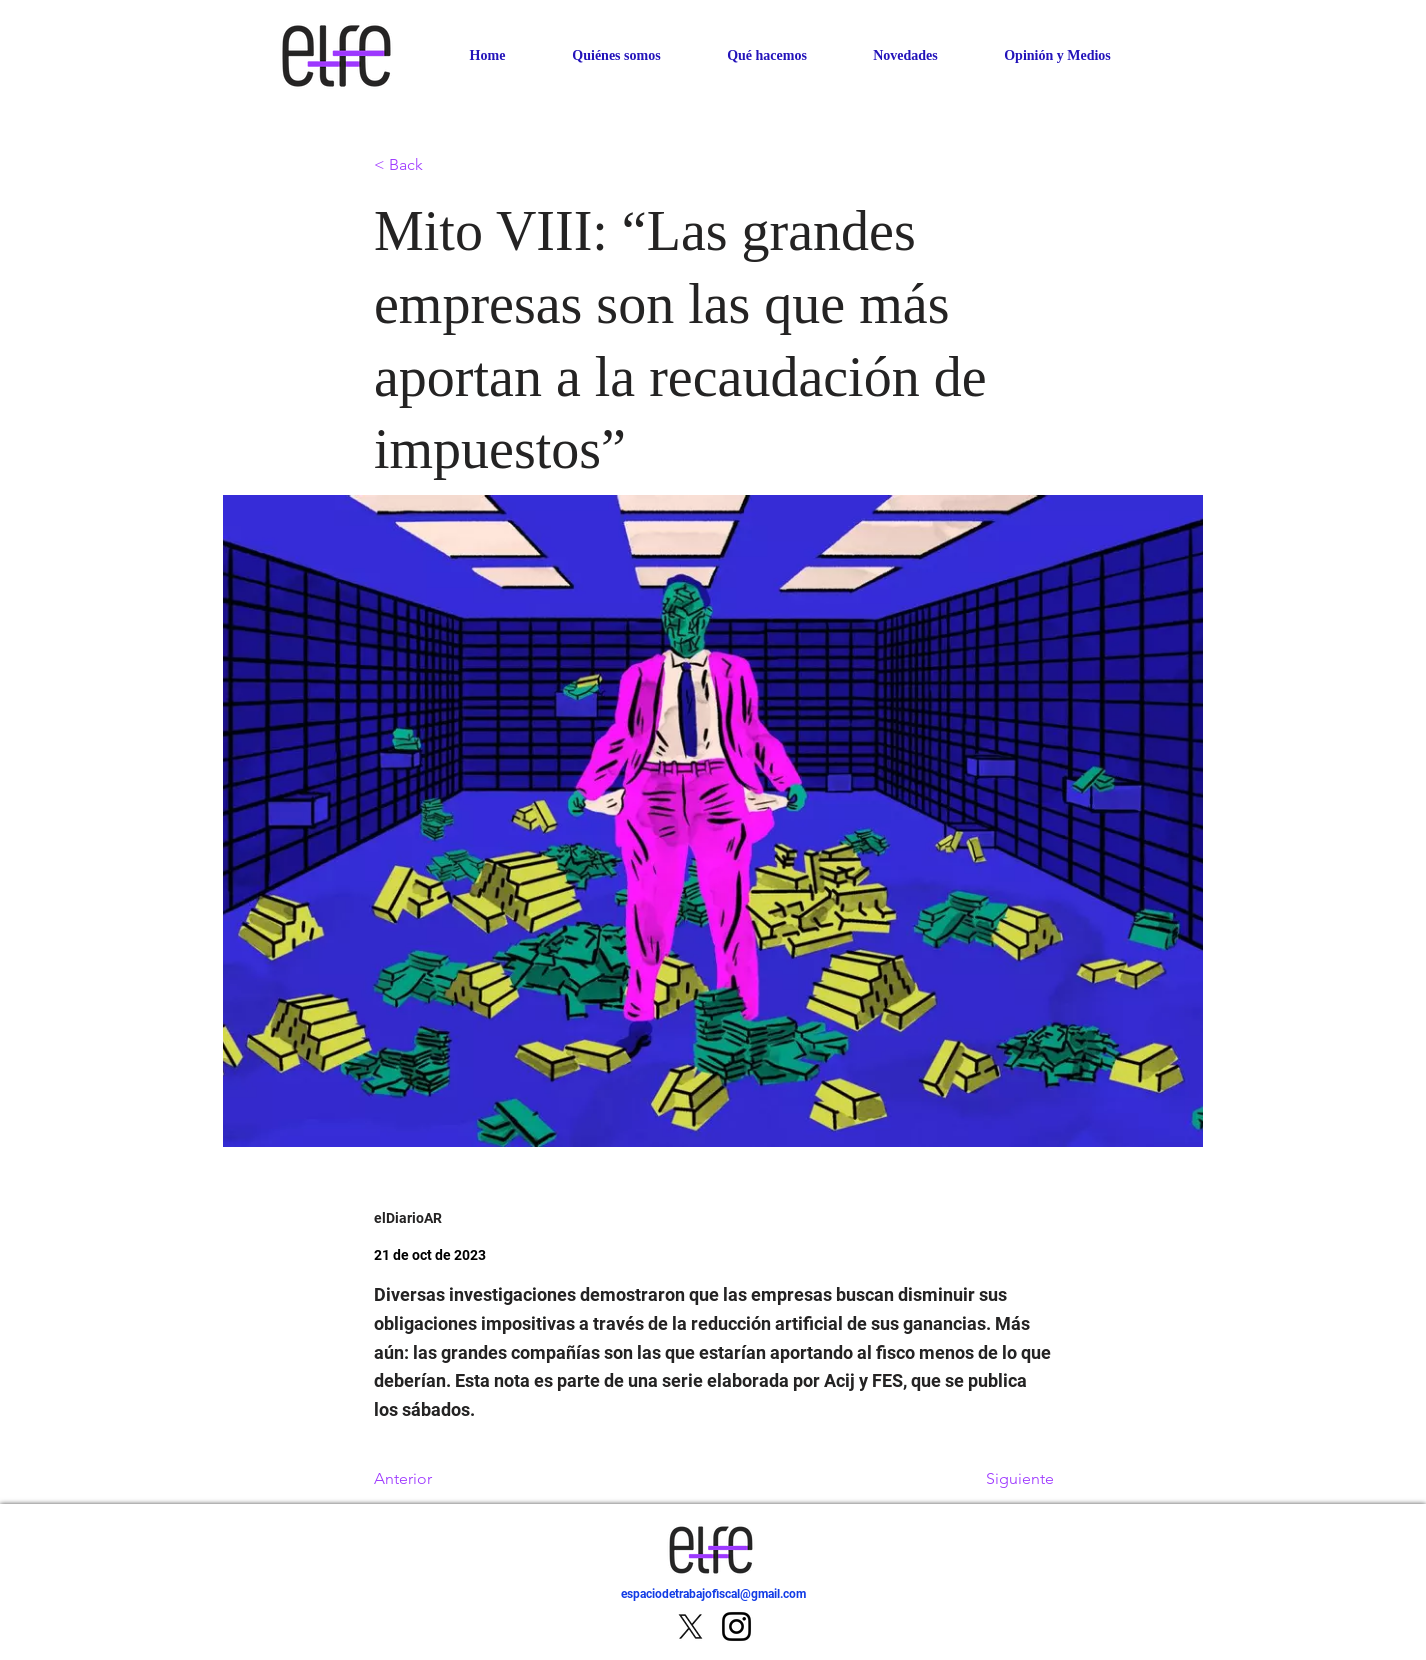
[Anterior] (440, 1479)
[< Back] (440, 165)
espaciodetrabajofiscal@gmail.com (713, 1594)
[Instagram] (736, 1626)
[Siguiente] (1004, 1479)
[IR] (1131, 1605)
